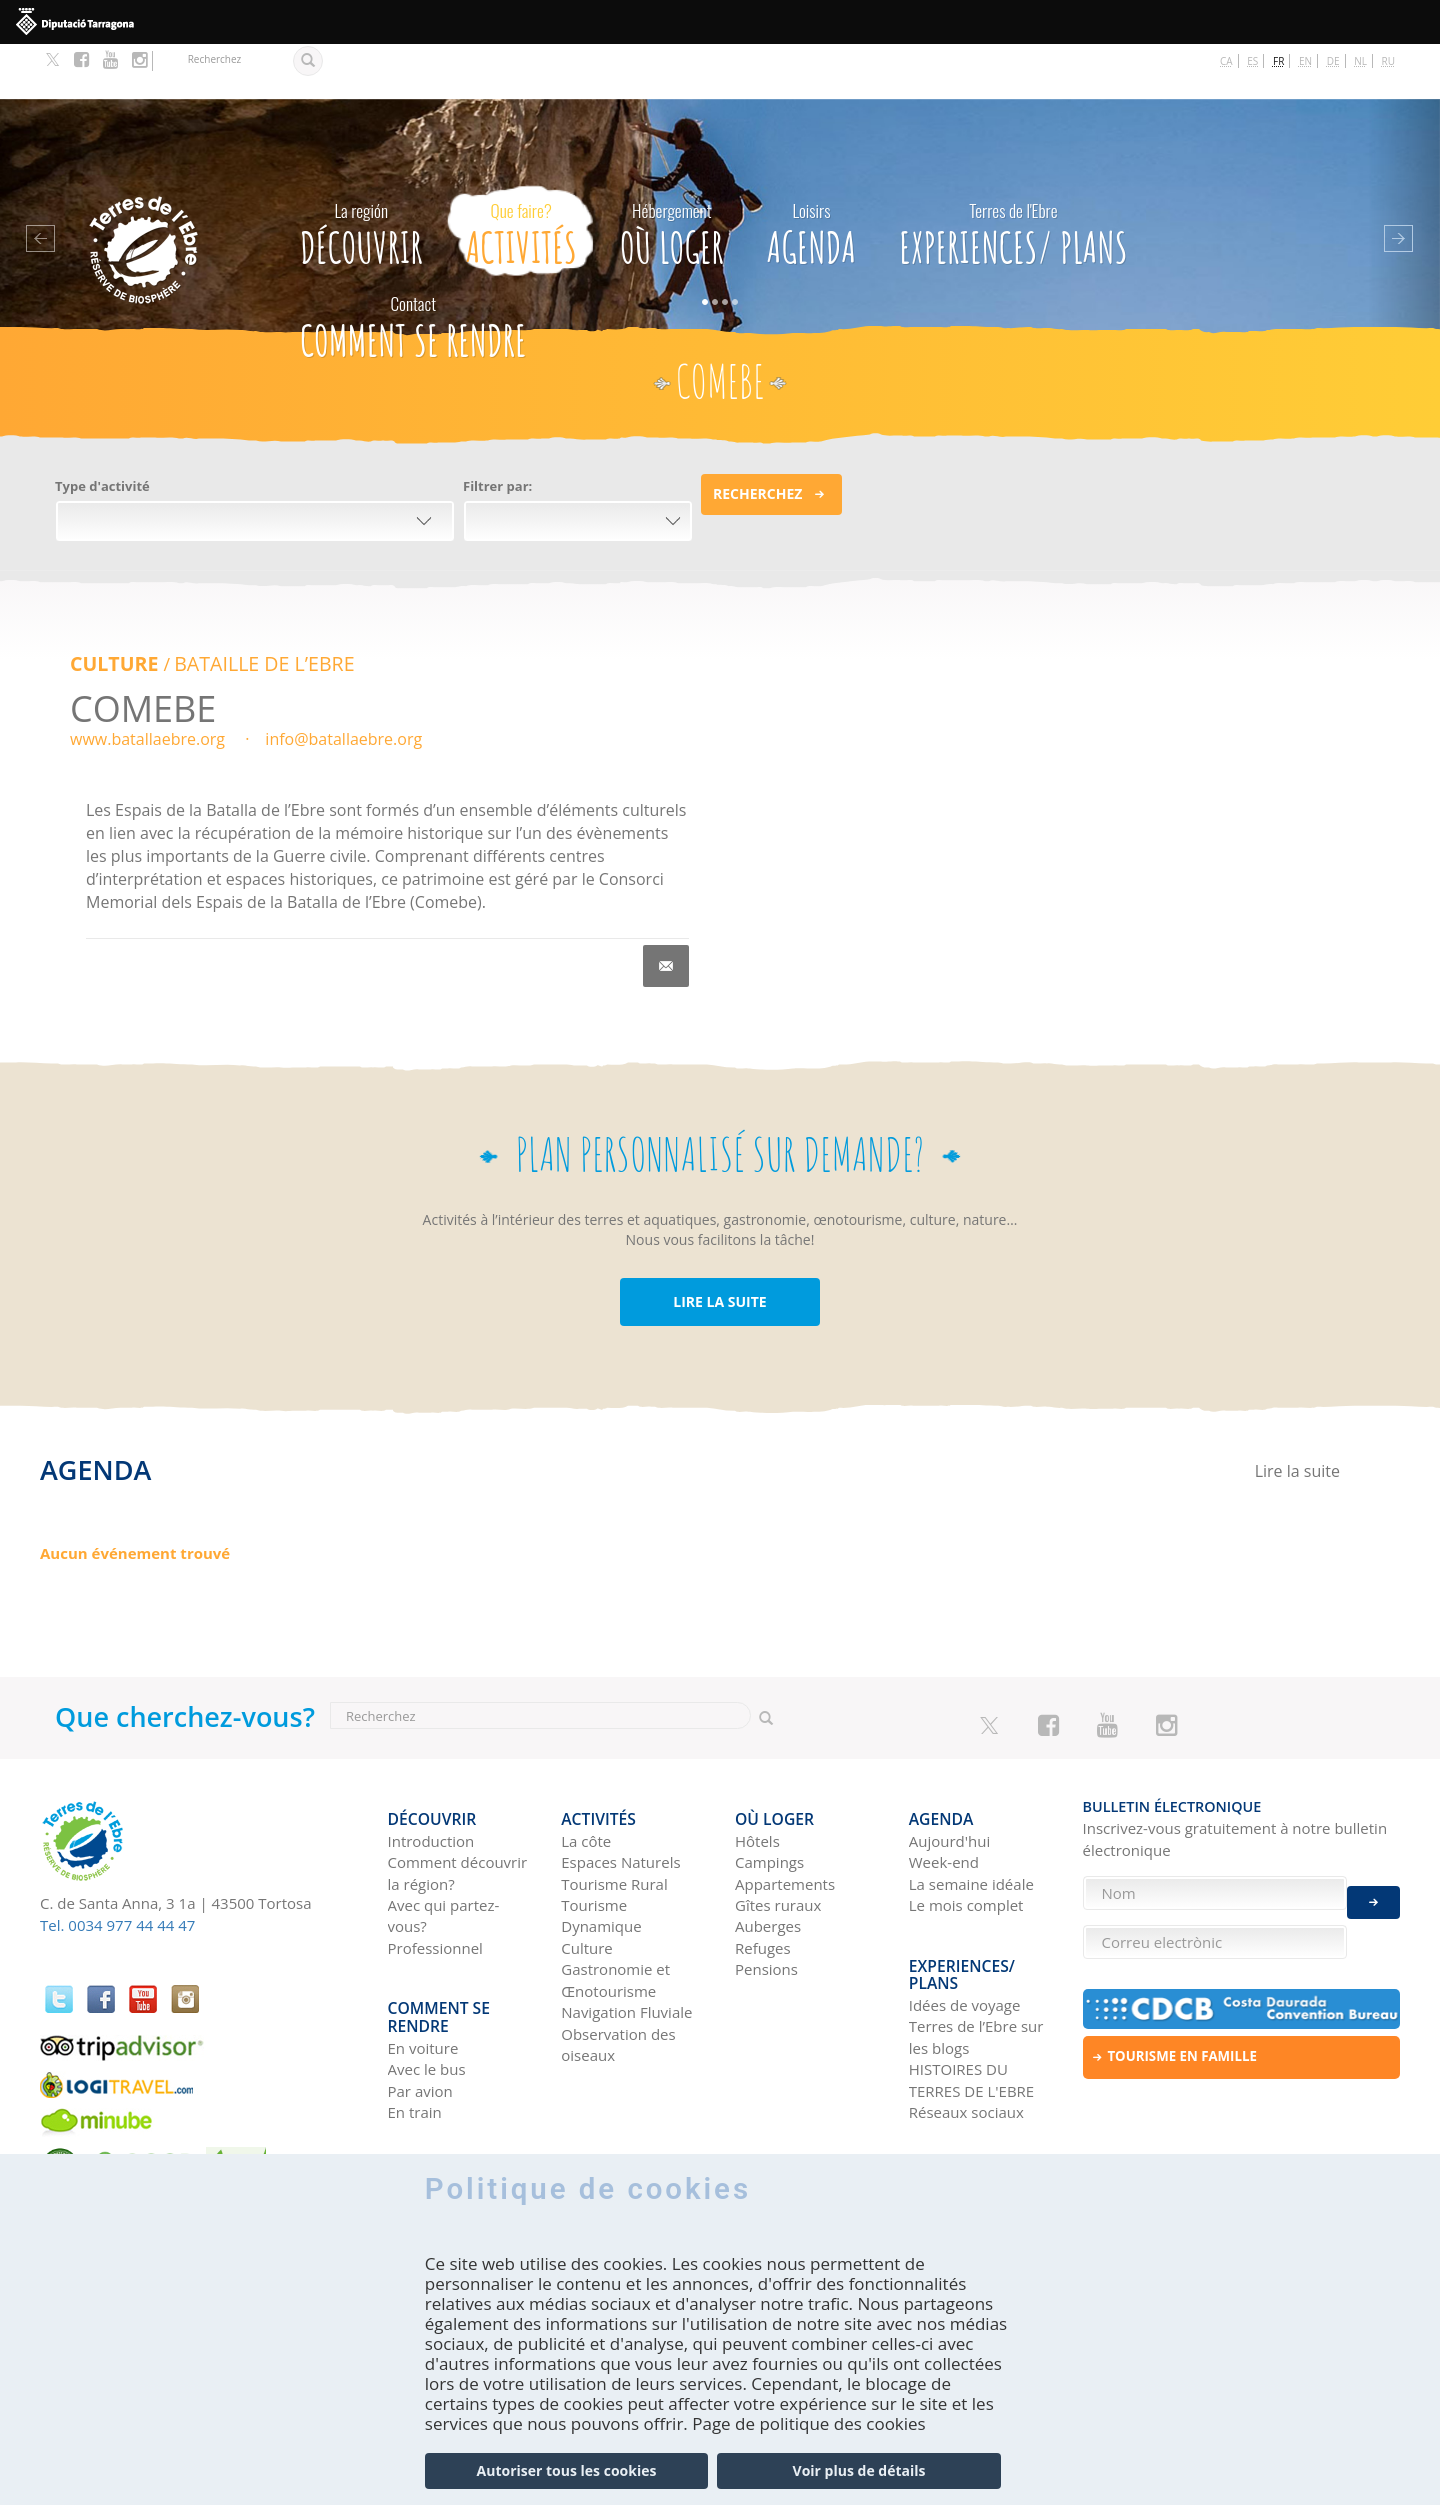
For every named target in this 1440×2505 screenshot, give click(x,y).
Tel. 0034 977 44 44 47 (117, 1868)
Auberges (768, 1857)
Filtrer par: (497, 431)
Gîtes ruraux (778, 1836)
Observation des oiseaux (618, 1974)
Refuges (763, 1878)
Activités (521, 174)
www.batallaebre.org (147, 683)
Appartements (785, 1814)
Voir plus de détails (859, 2470)
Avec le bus (427, 1986)
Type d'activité (102, 431)
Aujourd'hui (949, 1771)
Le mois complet (966, 1836)
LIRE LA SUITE (719, 1244)
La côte (586, 1771)
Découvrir (361, 174)
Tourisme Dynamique (601, 1846)
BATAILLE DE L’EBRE (250, 608)
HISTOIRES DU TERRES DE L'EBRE (971, 1996)
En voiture (423, 1964)
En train (415, 2029)
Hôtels (757, 1771)
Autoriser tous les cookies (567, 2470)
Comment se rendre (413, 268)
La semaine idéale (971, 1814)
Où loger (672, 174)
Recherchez (757, 438)
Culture (110, 608)
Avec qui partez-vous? (444, 1846)
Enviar (1373, 1884)
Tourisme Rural (614, 1814)
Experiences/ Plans (1013, 174)
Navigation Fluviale (626, 1943)
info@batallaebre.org (343, 683)
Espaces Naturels (620, 1793)
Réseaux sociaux (966, 2029)
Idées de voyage (965, 1921)
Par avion (420, 2007)
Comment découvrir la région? (458, 1803)
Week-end (944, 1793)
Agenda (811, 174)
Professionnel (435, 1878)
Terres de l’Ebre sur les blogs (976, 1953)
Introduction (431, 1771)
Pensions (766, 1900)
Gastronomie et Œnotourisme (615, 1910)
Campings (769, 1793)
